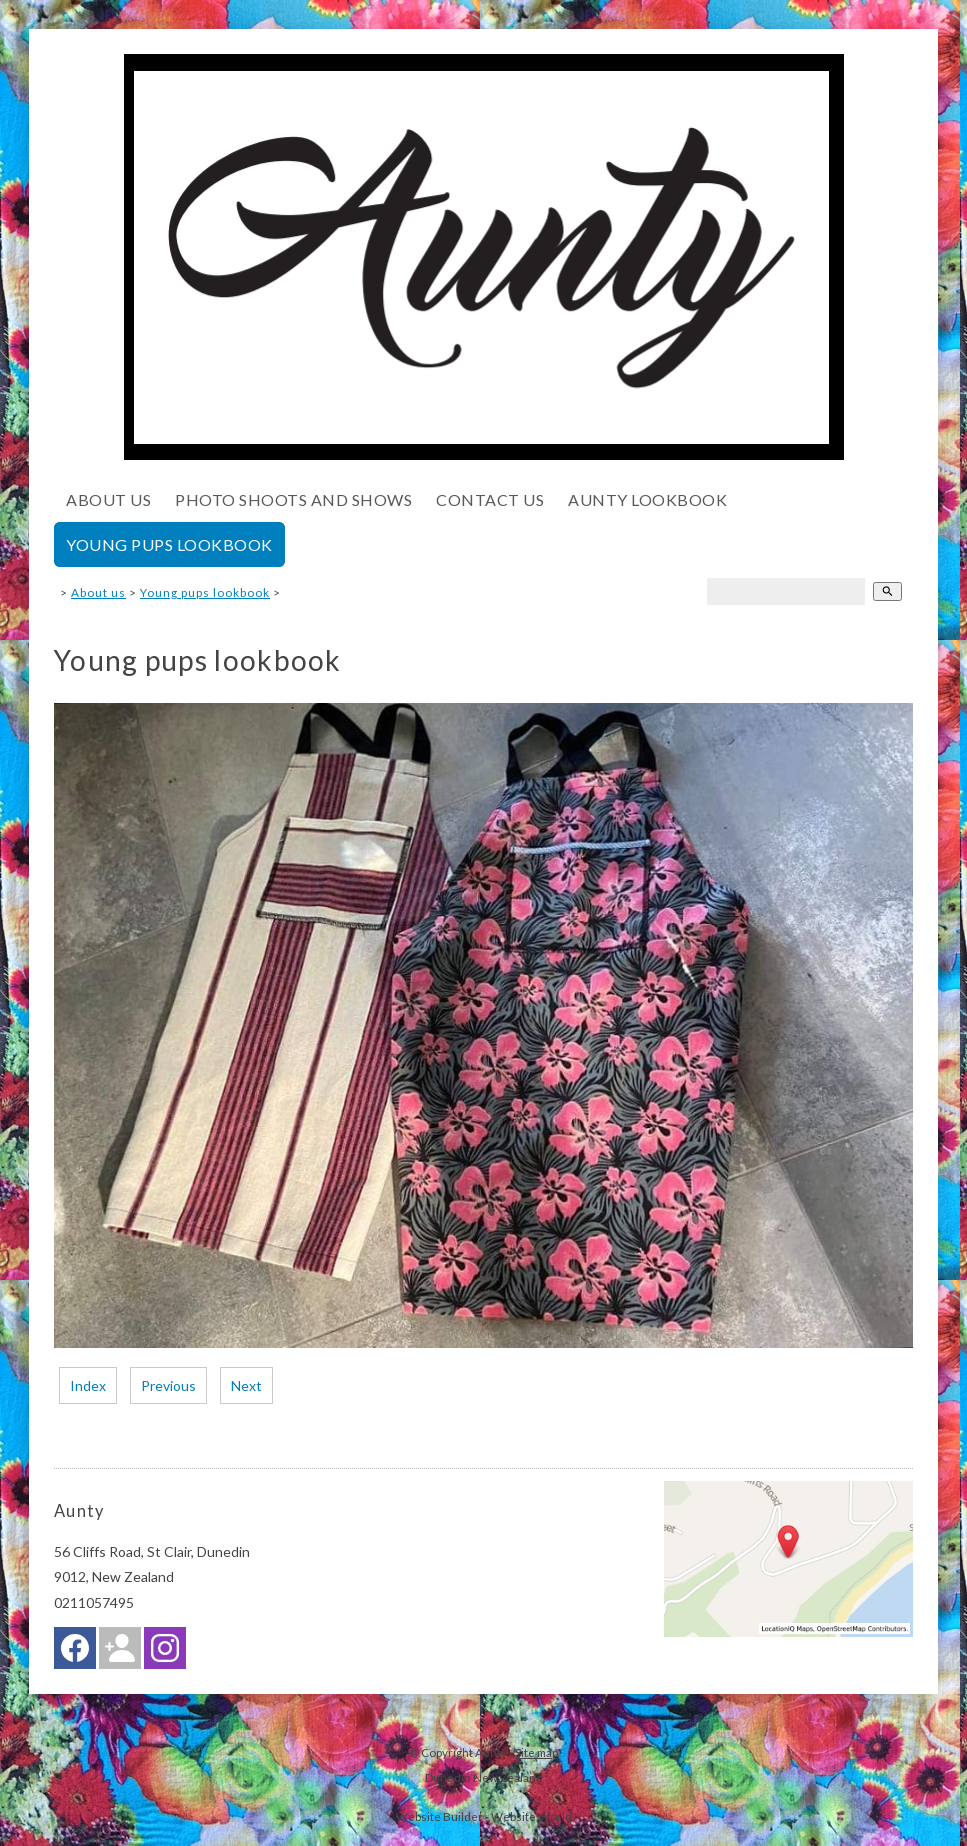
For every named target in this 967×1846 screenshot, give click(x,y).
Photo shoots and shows (293, 499)
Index (88, 1385)
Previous (168, 1385)
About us (108, 499)
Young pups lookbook (169, 544)
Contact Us (490, 499)
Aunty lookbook (647, 499)
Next (246, 1385)
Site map (536, 1752)
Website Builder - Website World (484, 1816)
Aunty (491, 1752)
